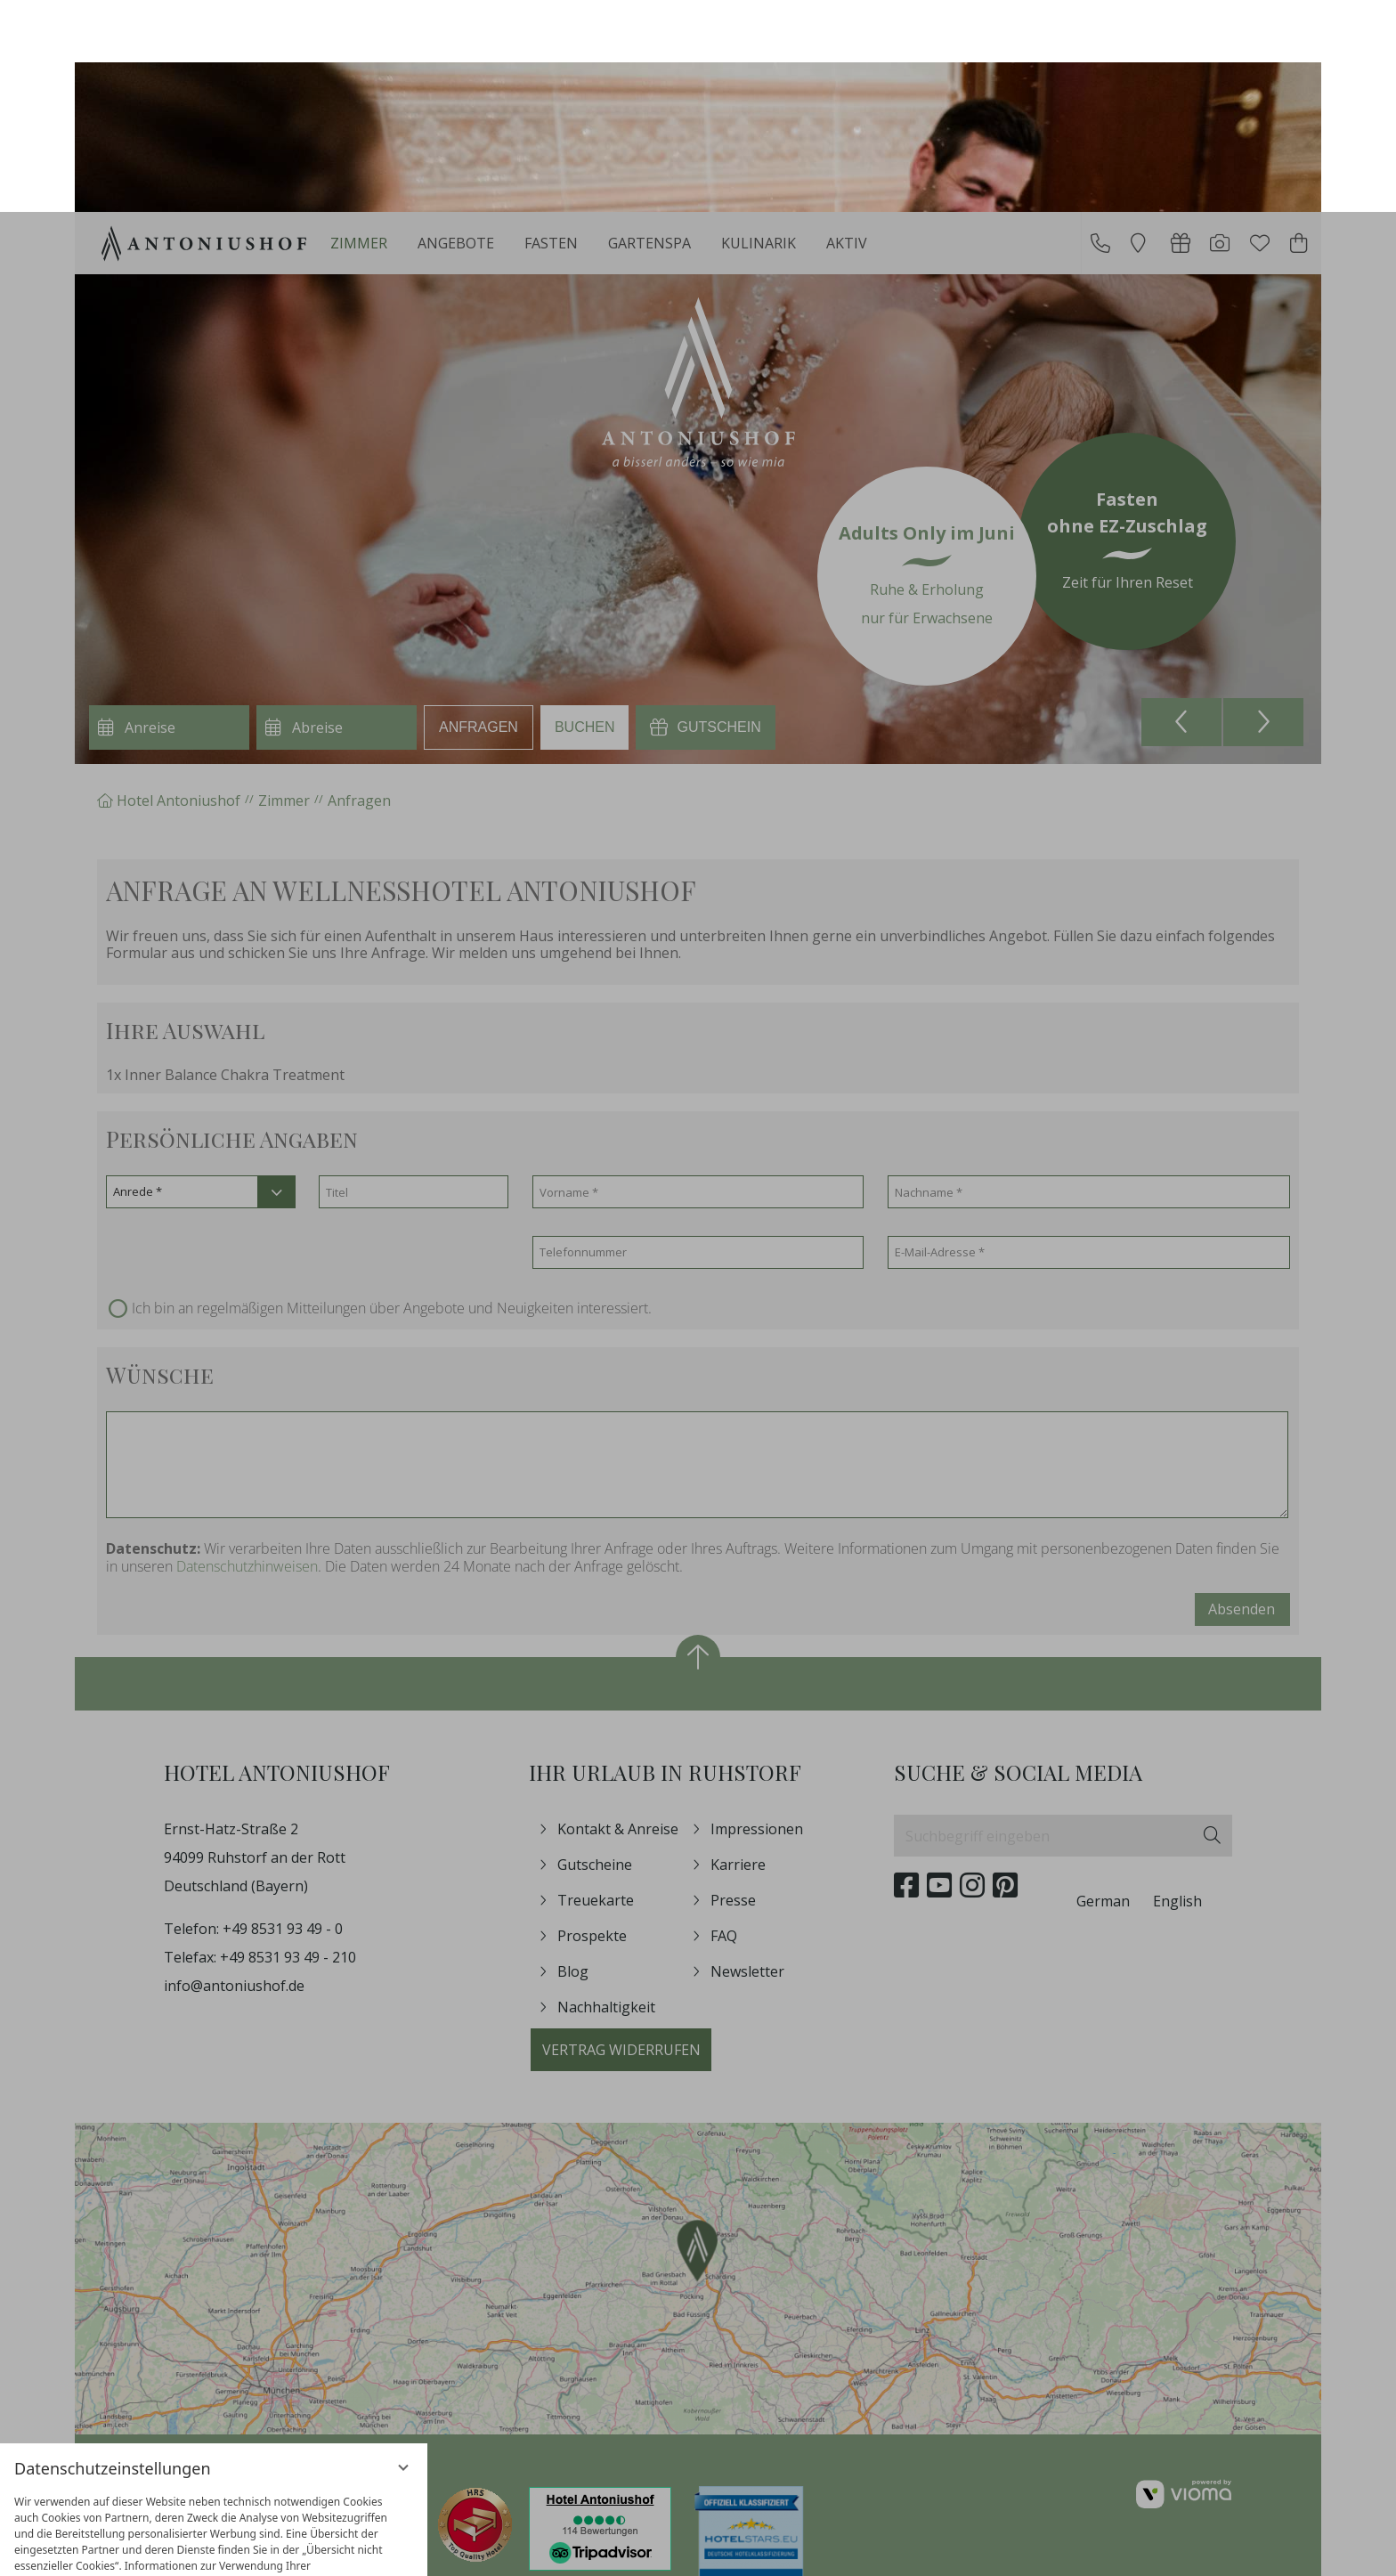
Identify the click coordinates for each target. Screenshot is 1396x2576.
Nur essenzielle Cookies (112, 2483)
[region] (213, 2363)
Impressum (275, 2548)
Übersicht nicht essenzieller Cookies (214, 2517)
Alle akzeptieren (315, 2483)
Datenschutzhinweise (177, 2548)
